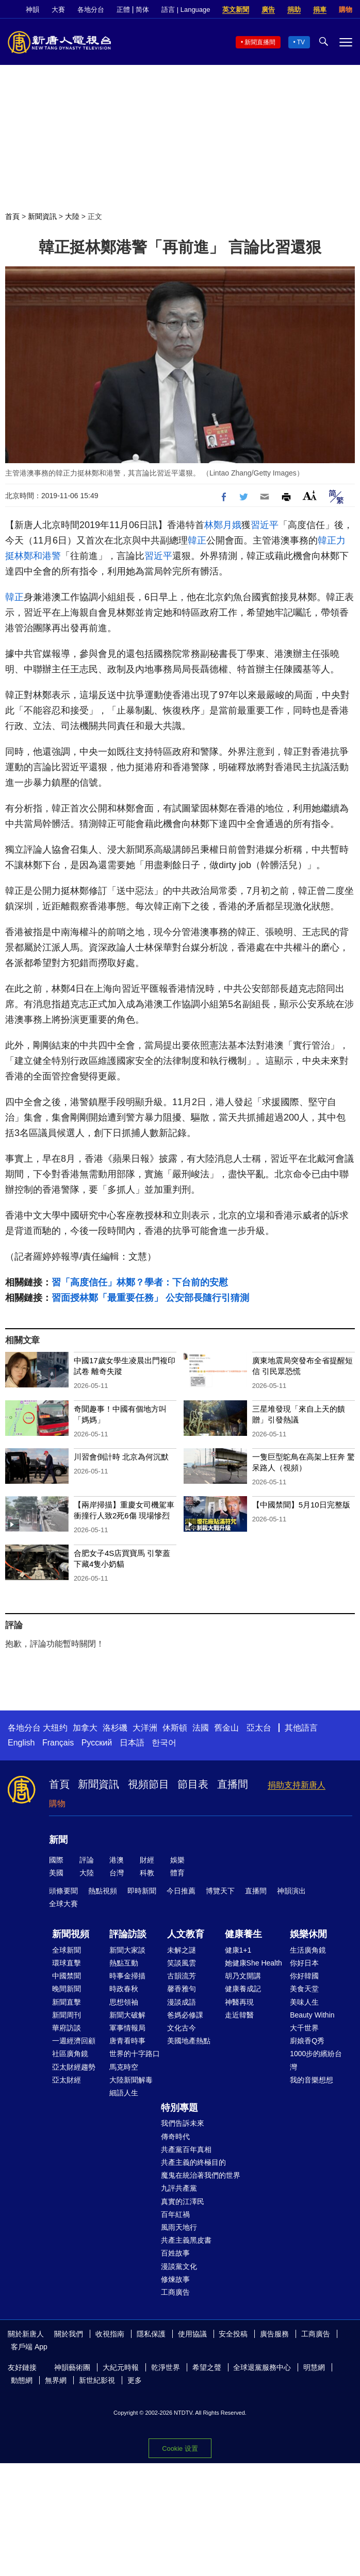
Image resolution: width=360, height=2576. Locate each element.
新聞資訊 (42, 216)
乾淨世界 (165, 2367)
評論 (86, 1860)
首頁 (12, 216)
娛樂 (177, 1860)
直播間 (232, 1784)
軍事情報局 (127, 2028)
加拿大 (85, 1727)
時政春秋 (123, 1989)
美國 (56, 1873)
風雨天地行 (179, 2227)
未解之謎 (181, 1950)
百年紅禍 (175, 2214)
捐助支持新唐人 (296, 1785)
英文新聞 (235, 9)
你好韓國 (304, 1976)
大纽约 (55, 1727)
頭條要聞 (63, 1891)
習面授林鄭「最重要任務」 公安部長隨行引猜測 (150, 1298)
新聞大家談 (127, 1950)
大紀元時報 (121, 2367)
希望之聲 (206, 2367)
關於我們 (68, 2334)
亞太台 (259, 1727)
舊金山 (226, 1727)
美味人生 (304, 2002)
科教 (147, 1873)
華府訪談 (66, 2028)
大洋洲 (145, 1727)
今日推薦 (181, 1891)
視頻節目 (148, 1784)
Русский (96, 1742)
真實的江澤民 (182, 2201)
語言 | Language (185, 9)
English (21, 1742)
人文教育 (185, 1934)
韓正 (197, 540)
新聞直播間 (259, 42)
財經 (147, 1860)
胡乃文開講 (243, 1976)
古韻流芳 (181, 1976)
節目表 (192, 1784)
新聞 (58, 1840)
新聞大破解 (127, 2015)
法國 (200, 1727)
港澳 (116, 1860)
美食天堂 (304, 1989)
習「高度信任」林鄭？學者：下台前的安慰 (140, 1282)
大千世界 (304, 2028)
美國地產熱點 (188, 2041)
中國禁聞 (66, 1976)
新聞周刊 (66, 2015)
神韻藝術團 (72, 2367)
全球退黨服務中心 (262, 2367)
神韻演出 (291, 1891)
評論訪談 (127, 1934)
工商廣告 (175, 2292)
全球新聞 (66, 1950)
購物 (345, 9)
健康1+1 (238, 1950)
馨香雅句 (181, 1989)
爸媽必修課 (185, 2015)
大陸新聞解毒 (131, 2080)
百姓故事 (175, 2253)
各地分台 (90, 9)
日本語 (132, 1742)
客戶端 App (29, 2347)
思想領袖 (123, 2002)
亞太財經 (66, 2080)
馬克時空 (123, 2067)
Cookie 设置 (180, 2448)
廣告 (268, 9)
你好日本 (304, 1963)
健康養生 (243, 1934)
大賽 (58, 9)
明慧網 (314, 2367)
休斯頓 (174, 1727)
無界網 (56, 2380)
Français (58, 1742)
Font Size (309, 495)
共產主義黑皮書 (186, 2240)
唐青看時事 (127, 2041)
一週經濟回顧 (73, 2041)
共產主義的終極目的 (193, 2162)
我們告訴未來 (182, 2123)
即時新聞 (141, 1891)
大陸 (72, 216)
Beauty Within (312, 2015)
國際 (56, 1860)
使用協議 (192, 2334)
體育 (177, 1873)
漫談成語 (181, 2002)
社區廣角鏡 (70, 2053)
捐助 (294, 9)
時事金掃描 (127, 1976)
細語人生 (123, 2093)
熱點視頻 (102, 1891)
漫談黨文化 (179, 2266)
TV (301, 42)
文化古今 (181, 2028)
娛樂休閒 (308, 1934)
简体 (142, 9)
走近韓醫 (239, 2015)
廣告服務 (274, 2334)
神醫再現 (239, 2002)
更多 (134, 2380)
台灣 (116, 1873)
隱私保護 (151, 2334)
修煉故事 (175, 2279)
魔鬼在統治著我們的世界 (200, 2175)
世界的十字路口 (134, 2053)
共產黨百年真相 (186, 2149)
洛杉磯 (115, 1727)
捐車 (319, 9)
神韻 (32, 9)
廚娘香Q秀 (307, 2041)
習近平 (265, 525)
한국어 (164, 1742)
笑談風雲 (181, 1963)
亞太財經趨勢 (73, 2067)
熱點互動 (123, 1963)
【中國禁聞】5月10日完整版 (301, 1504)
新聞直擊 (66, 2002)
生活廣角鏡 (308, 1950)
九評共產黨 (179, 2188)
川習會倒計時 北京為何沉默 (121, 1456)
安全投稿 (233, 2334)
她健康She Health (253, 1963)
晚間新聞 (66, 1989)
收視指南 (109, 2334)
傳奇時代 (175, 2136)
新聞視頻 (70, 1934)
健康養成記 (243, 1989)
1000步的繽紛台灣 (316, 2060)
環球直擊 (66, 1963)
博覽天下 (220, 1891)
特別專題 (179, 2108)
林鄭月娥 (222, 525)
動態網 (21, 2380)
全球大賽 (63, 1904)
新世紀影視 (97, 2380)
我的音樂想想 (311, 2080)
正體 (123, 9)
